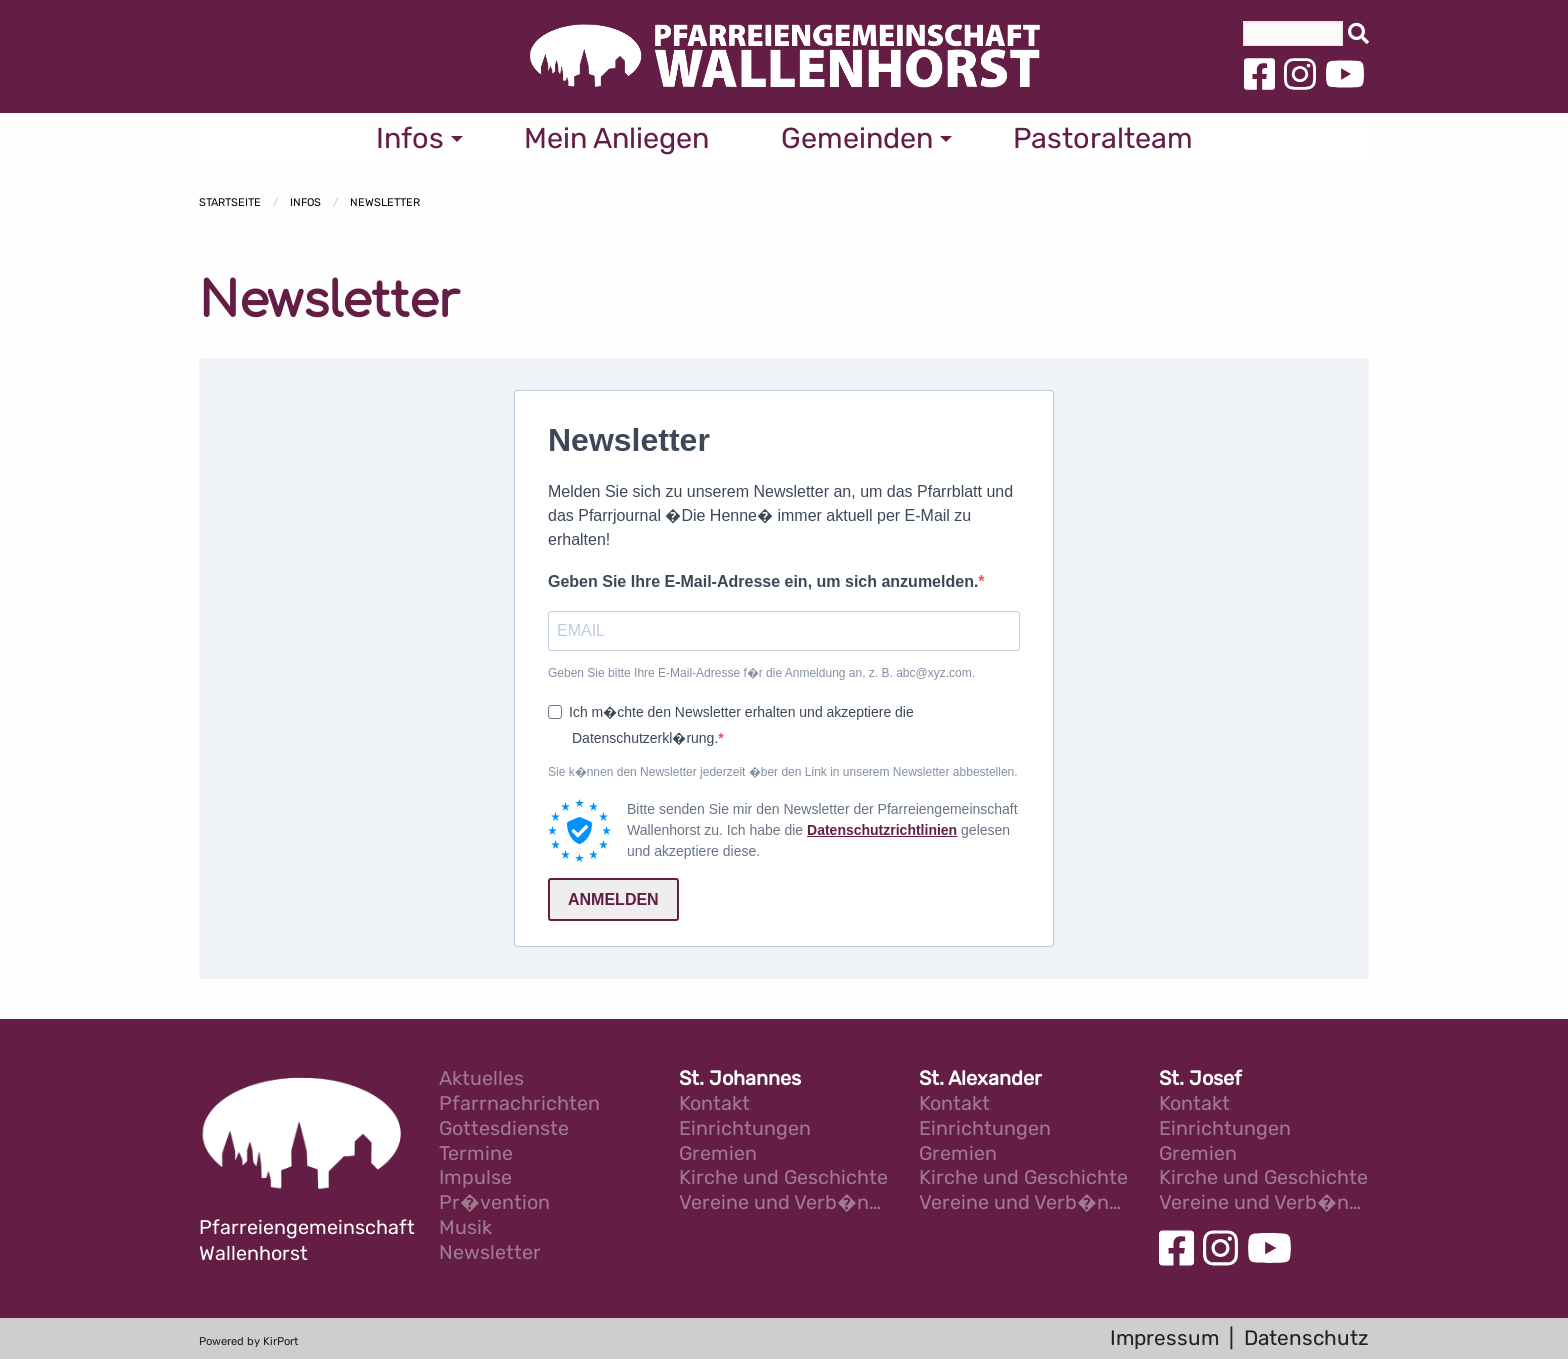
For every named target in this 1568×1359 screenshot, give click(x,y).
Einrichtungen (745, 1129)
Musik (465, 1228)
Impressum (1164, 1338)
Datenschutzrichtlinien (882, 830)
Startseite (230, 202)
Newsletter (385, 202)
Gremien (718, 1154)
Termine (476, 1154)
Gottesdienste (504, 1129)
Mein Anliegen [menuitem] (616, 138)
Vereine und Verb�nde (784, 1203)
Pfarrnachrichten (519, 1104)
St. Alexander (980, 1079)
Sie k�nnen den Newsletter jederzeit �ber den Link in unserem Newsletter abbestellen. (783, 772)
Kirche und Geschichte (783, 1178)
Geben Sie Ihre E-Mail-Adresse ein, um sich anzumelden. (763, 581)
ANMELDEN (613, 899)
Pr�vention (494, 1203)
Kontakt (714, 1104)
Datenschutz (1306, 1338)
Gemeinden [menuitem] (857, 138)
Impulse (475, 1178)
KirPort (280, 1341)
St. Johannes (740, 1079)
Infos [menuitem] (410, 138)
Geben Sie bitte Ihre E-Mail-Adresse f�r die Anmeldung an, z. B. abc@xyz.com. (761, 673)
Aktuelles (481, 1079)
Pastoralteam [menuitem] (1103, 138)
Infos (305, 202)
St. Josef (1200, 1079)
